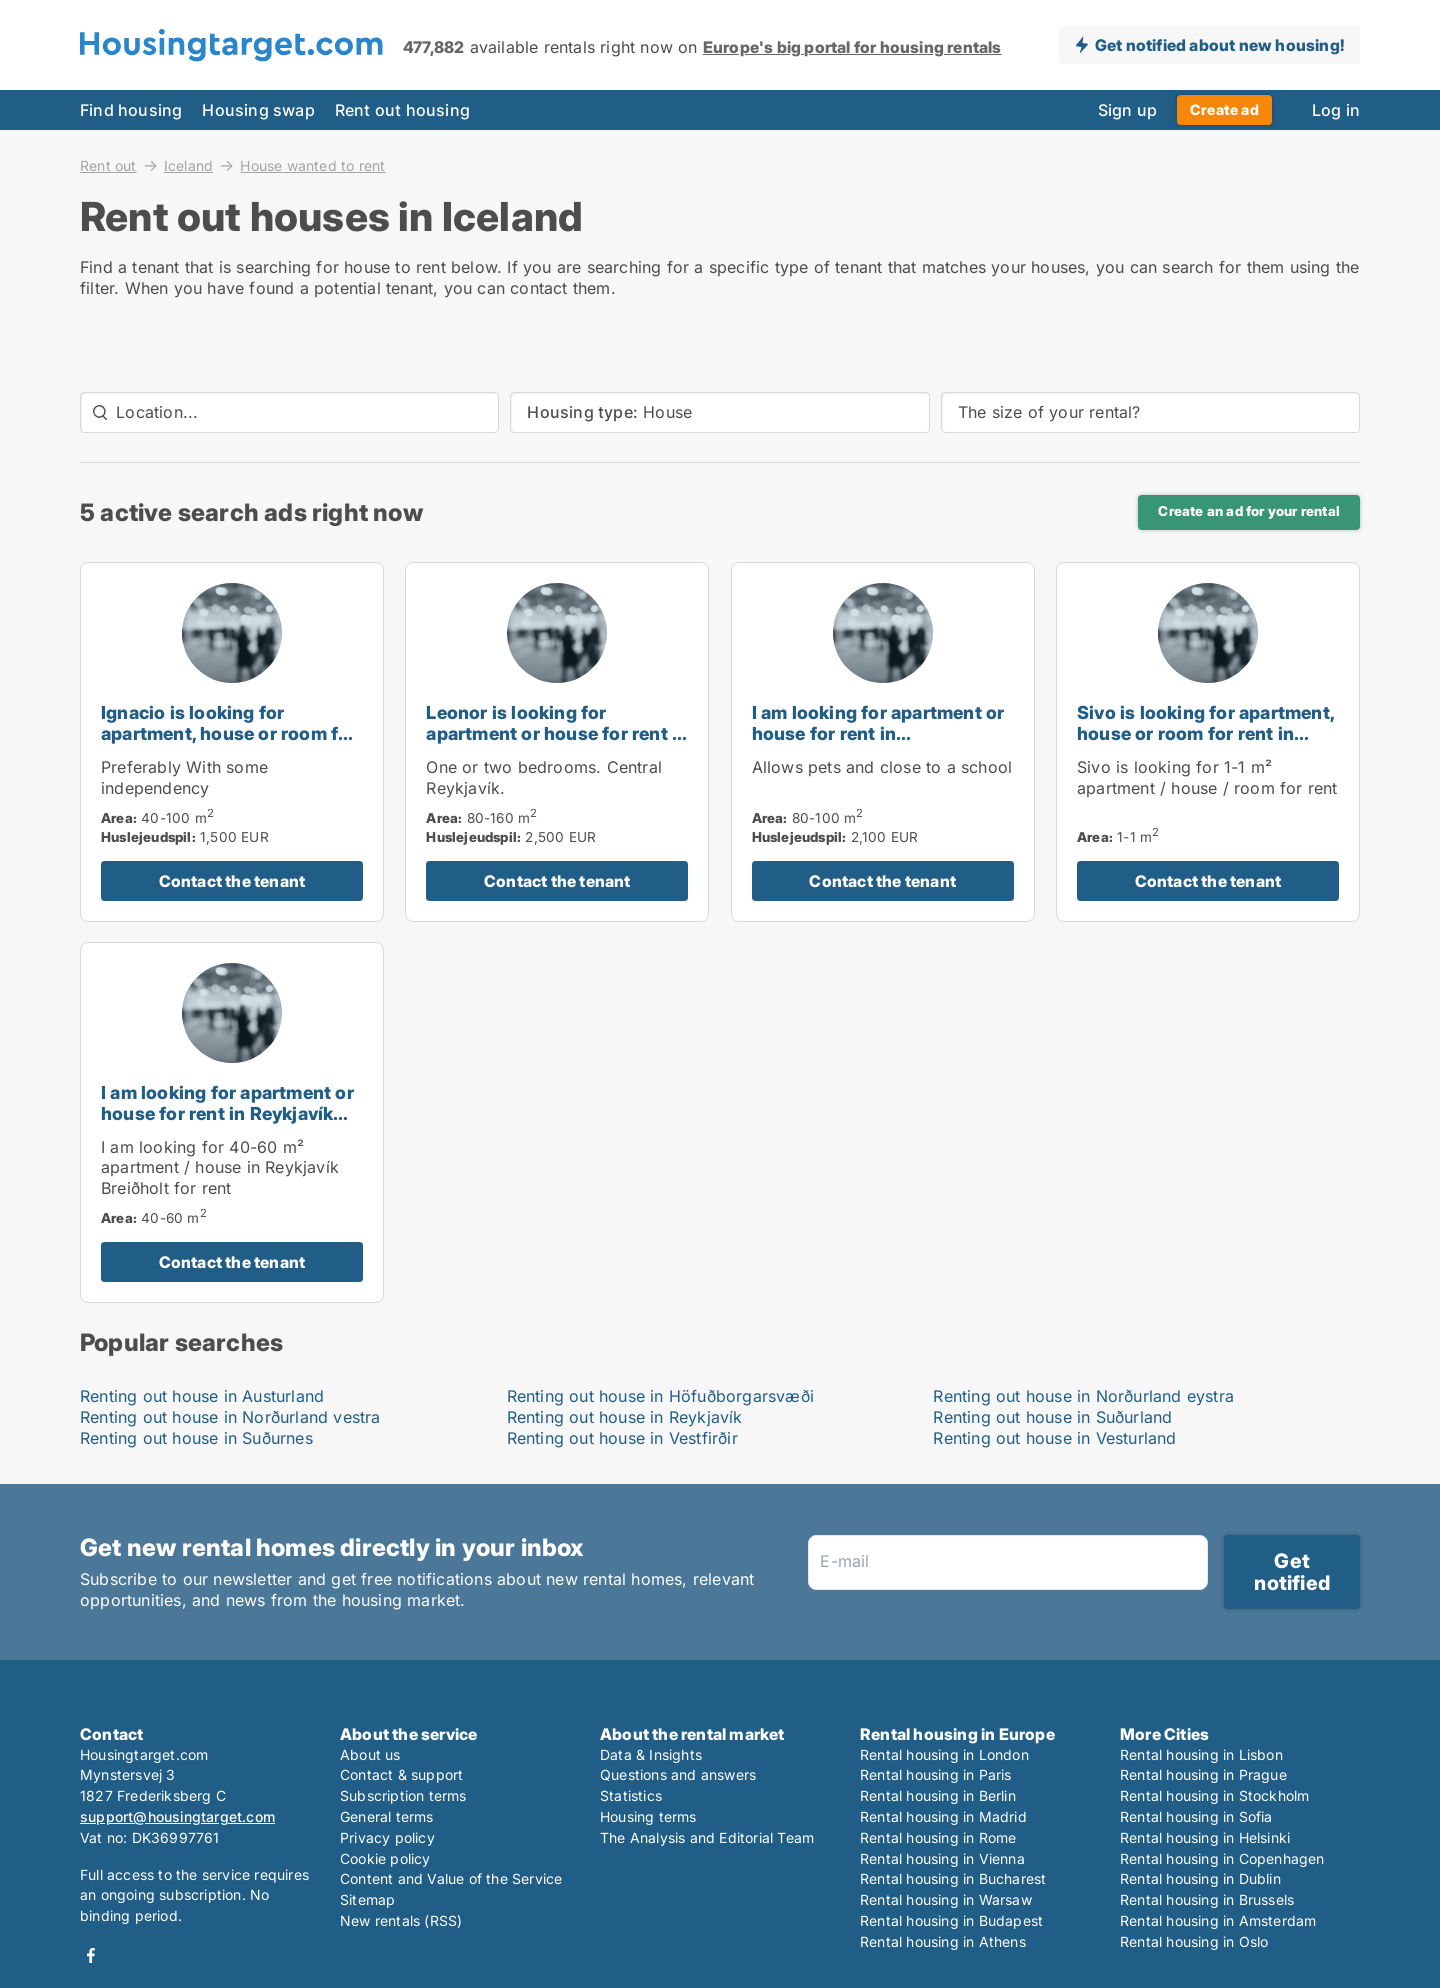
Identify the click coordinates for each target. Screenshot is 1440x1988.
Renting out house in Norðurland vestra (230, 1417)
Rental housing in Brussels (1207, 1899)
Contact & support (401, 1774)
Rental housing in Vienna (942, 1858)
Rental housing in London (944, 1754)
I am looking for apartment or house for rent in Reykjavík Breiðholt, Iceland (227, 1113)
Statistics (631, 1795)
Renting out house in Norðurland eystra (1083, 1396)
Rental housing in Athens (943, 1941)
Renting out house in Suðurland (1052, 1417)
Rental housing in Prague (1203, 1774)
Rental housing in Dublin (1200, 1878)
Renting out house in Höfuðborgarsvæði (660, 1396)
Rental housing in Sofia (1196, 1816)
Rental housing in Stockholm (1214, 1795)
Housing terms (648, 1816)
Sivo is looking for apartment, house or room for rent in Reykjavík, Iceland (1205, 733)
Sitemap (367, 1899)
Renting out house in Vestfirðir (622, 1438)
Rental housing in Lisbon (1201, 1754)
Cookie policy (385, 1858)
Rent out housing (402, 110)
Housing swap (258, 110)
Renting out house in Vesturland (1054, 1438)
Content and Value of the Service (451, 1878)
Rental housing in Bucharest (953, 1878)
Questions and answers (678, 1774)
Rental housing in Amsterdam (1218, 1920)
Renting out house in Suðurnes (196, 1438)
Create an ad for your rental (1249, 511)
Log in (1336, 110)
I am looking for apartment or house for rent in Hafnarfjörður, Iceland (878, 733)
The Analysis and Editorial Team (707, 1837)
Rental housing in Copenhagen (1222, 1858)
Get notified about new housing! (1219, 45)
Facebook (91, 1955)
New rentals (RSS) (401, 1920)
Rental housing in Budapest (951, 1920)
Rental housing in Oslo (1194, 1941)
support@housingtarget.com (177, 1816)
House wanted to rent (312, 166)
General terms (387, 1816)
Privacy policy (387, 1837)
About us (370, 1754)
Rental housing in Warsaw (946, 1899)
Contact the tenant (232, 881)
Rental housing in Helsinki (1205, 1837)
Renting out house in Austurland (202, 1396)
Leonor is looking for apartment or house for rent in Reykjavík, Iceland (557, 733)
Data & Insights (651, 1754)
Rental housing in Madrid (943, 1816)
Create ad (1224, 109)
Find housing (131, 110)
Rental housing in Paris (936, 1774)
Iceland (188, 165)
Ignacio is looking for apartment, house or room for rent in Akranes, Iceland (229, 733)
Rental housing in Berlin (938, 1795)
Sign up (1127, 110)
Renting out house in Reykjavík (625, 1417)
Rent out (108, 165)
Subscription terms (403, 1795)
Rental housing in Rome (938, 1837)
